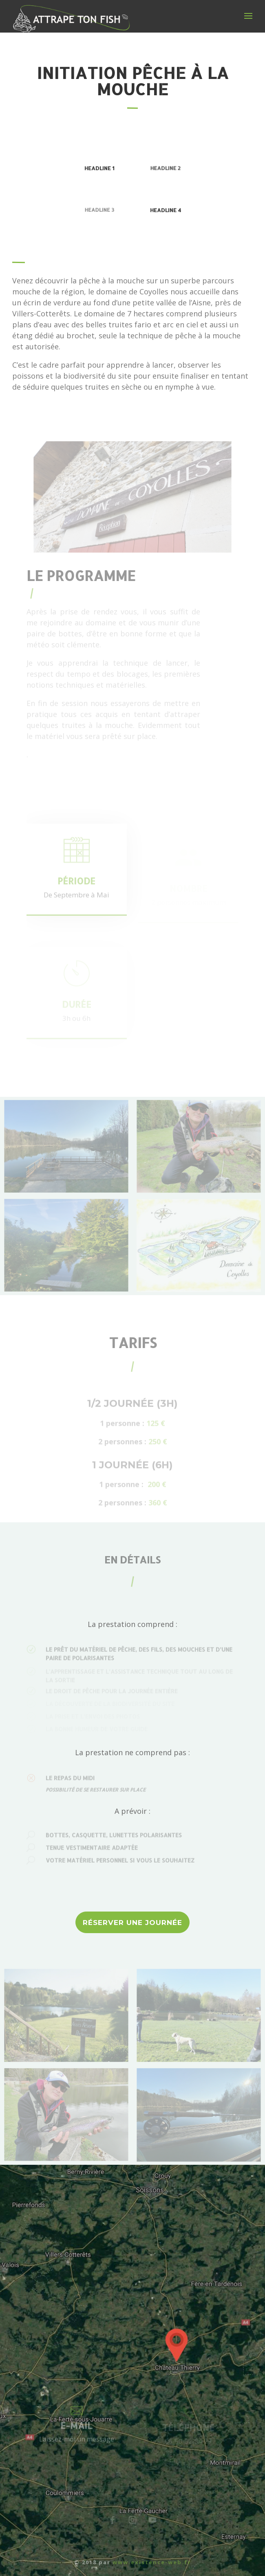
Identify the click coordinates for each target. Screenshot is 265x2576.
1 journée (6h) (132, 1467)
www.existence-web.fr (152, 2562)
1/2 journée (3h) (132, 1406)
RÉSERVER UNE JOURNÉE (132, 1922)
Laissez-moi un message (76, 2441)
